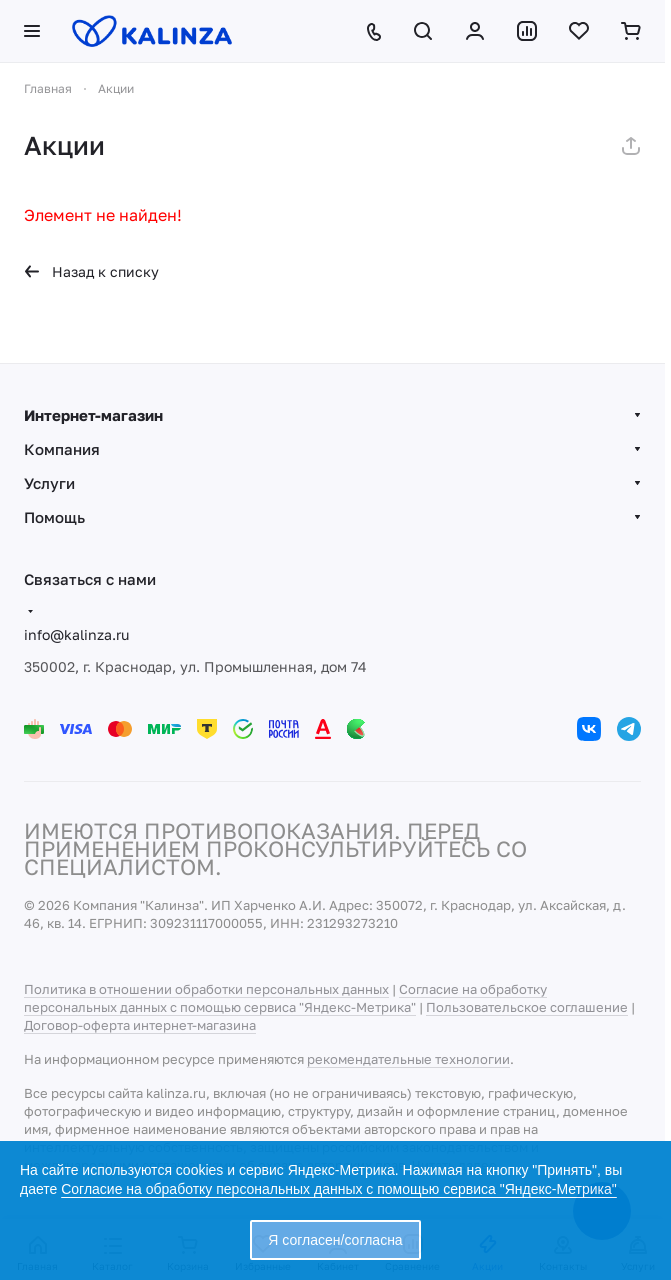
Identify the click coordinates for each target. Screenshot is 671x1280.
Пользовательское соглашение (527, 1007)
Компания (62, 449)
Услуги (49, 483)
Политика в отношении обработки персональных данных (206, 989)
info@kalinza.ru (76, 634)
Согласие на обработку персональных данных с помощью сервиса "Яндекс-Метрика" (339, 1189)
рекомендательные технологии (408, 1059)
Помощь (54, 517)
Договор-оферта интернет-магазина (140, 1025)
